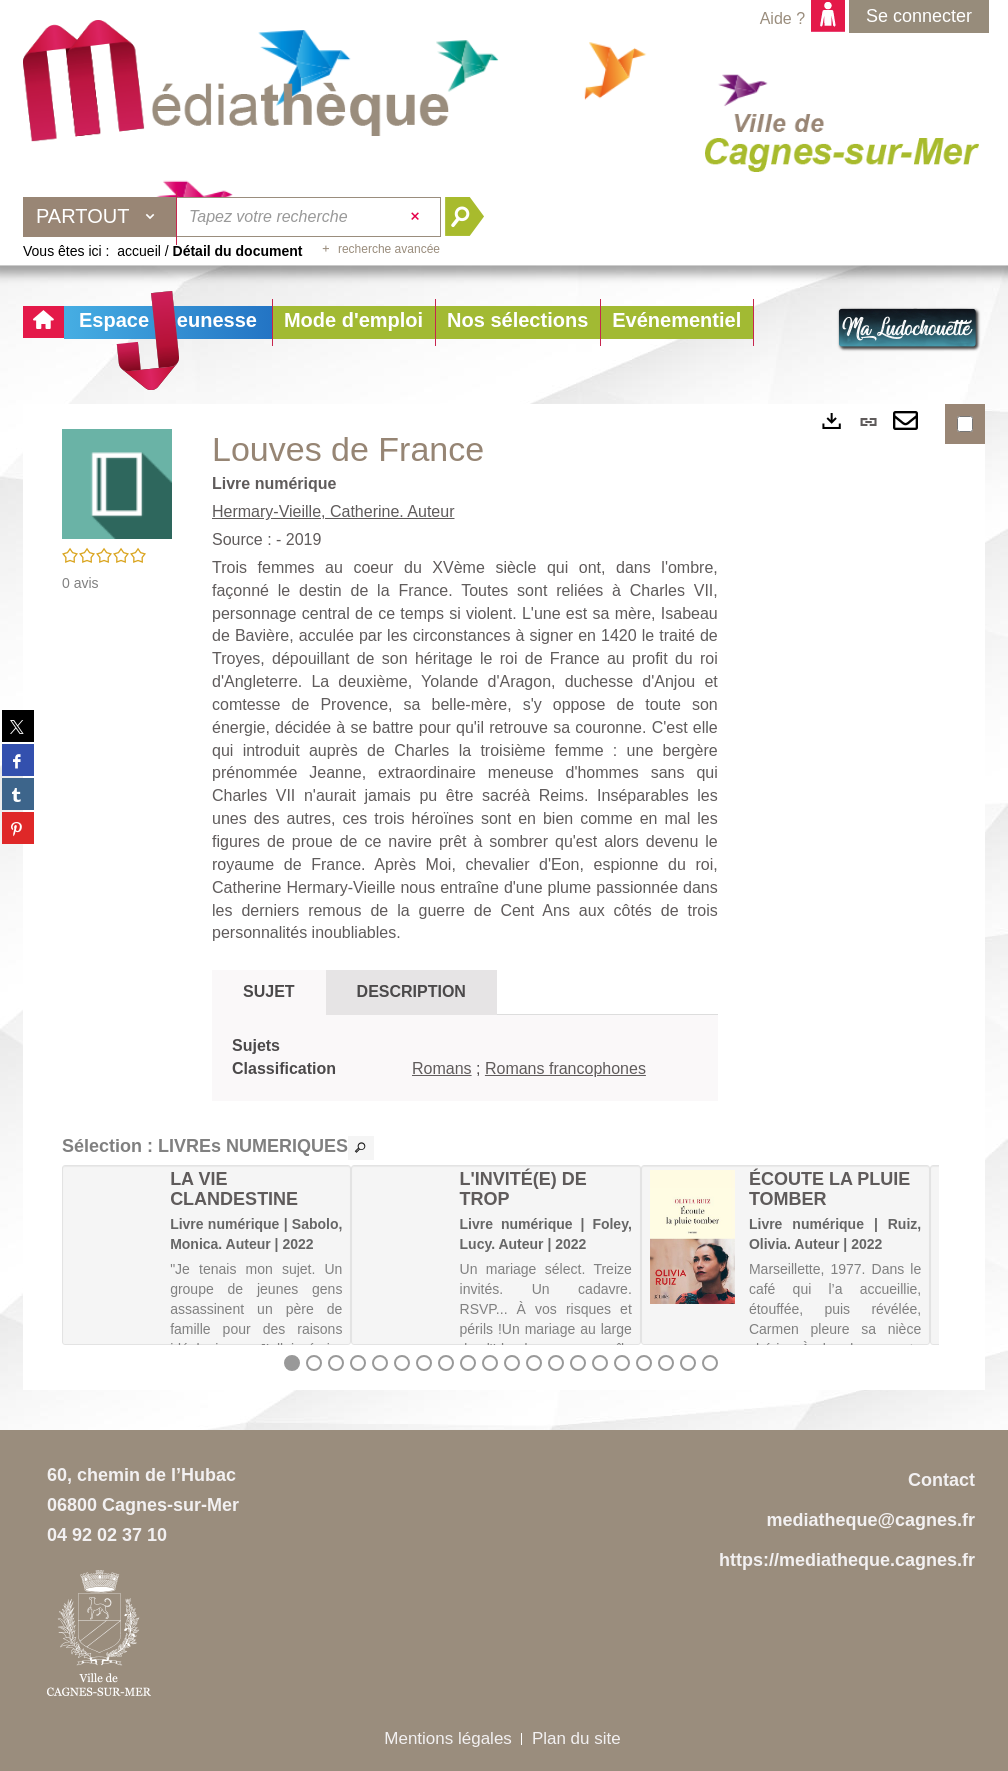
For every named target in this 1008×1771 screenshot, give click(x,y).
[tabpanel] (465, 1058)
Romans (442, 1068)
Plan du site (576, 1738)
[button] (353, 322)
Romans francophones (565, 1068)
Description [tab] (411, 991)
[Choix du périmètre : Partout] (100, 217)
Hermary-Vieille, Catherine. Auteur (333, 511)
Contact (941, 1480)
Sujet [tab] (269, 991)
